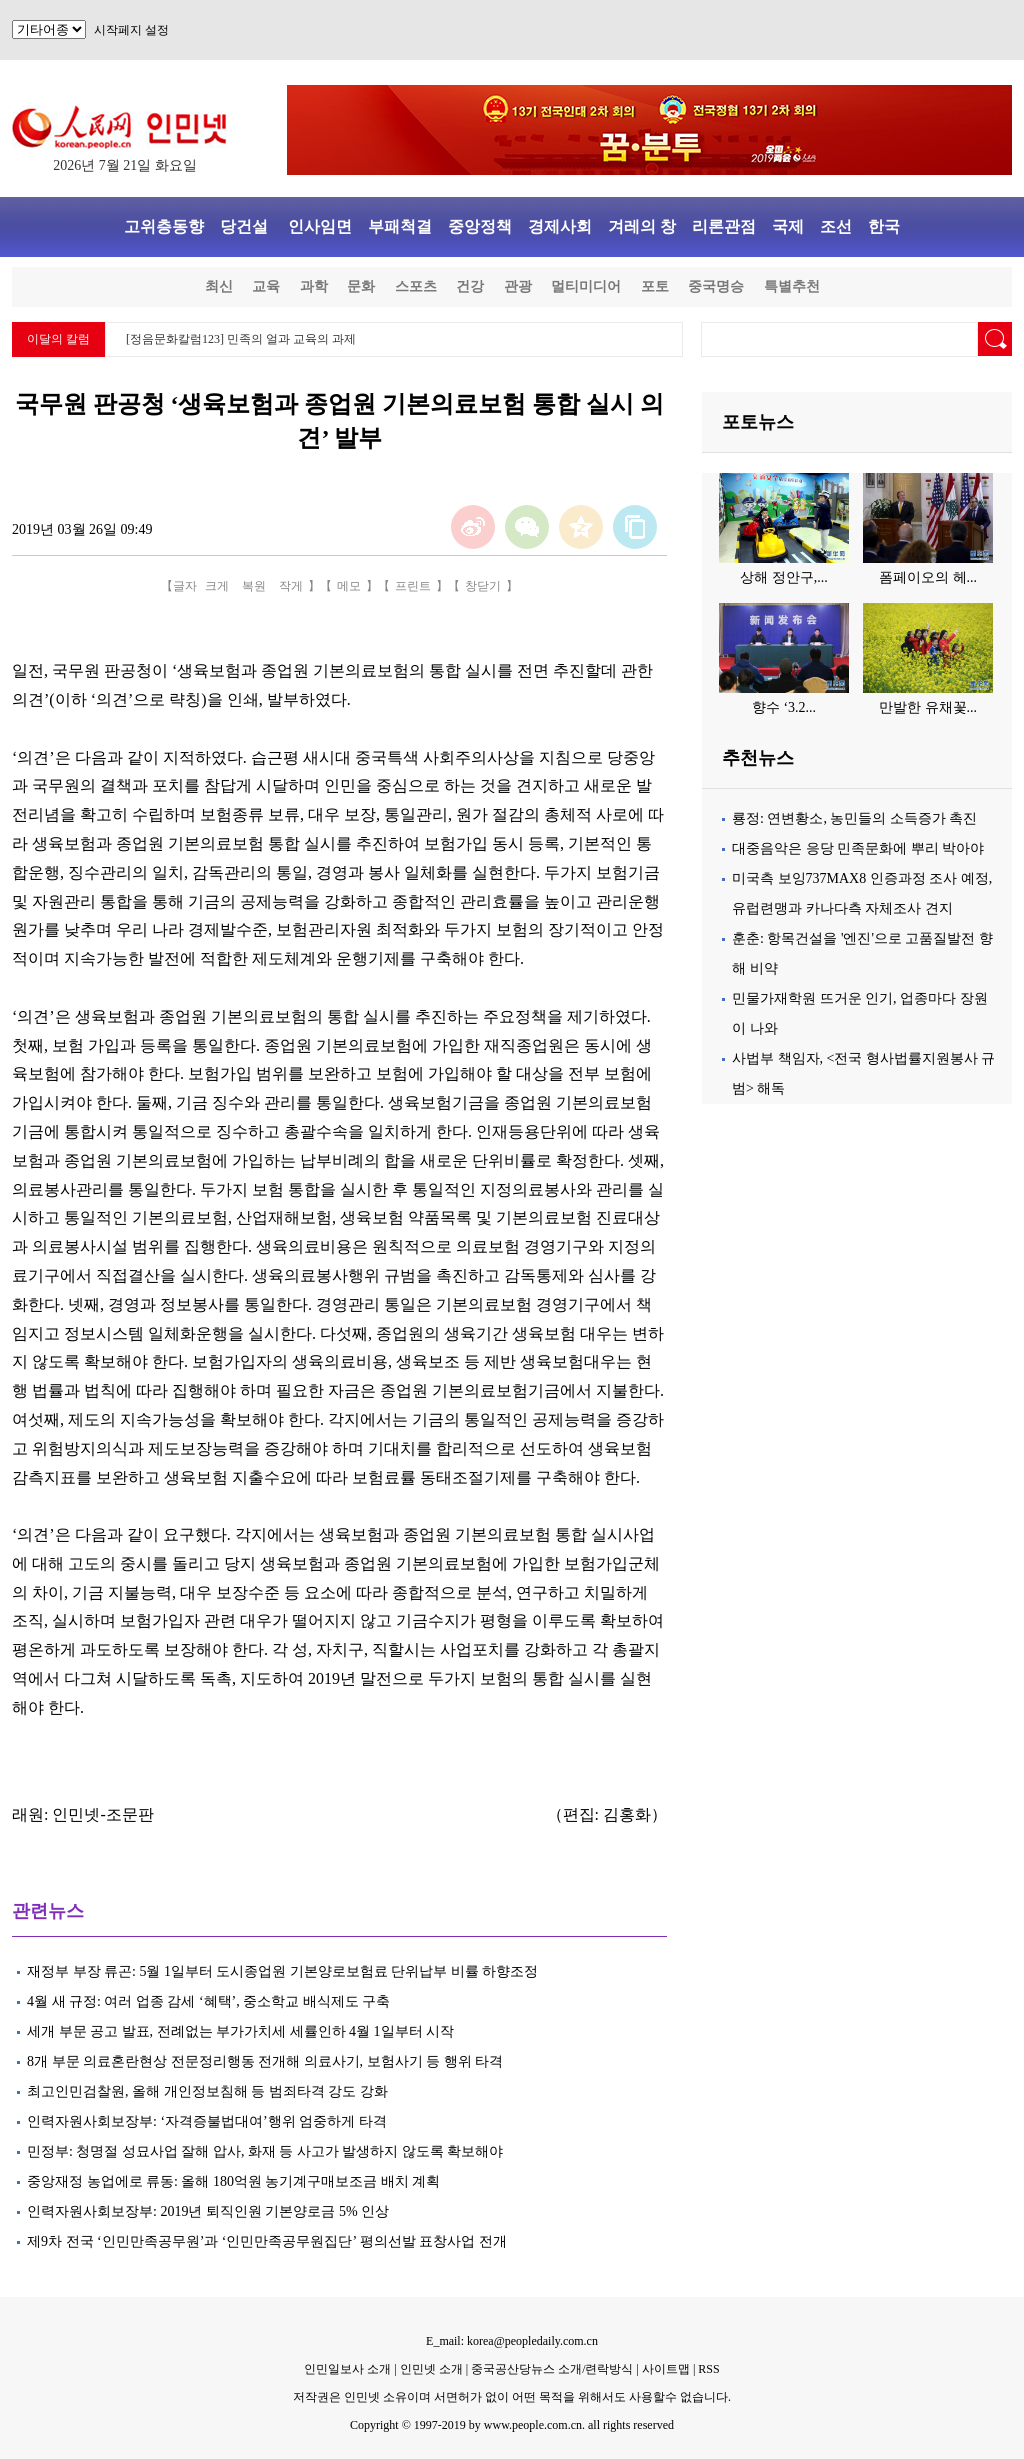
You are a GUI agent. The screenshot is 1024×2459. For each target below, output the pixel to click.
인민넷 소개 (430, 2369)
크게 (217, 586)
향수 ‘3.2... (784, 707)
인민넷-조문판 (102, 1814)
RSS (708, 2369)
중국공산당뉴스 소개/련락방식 (552, 2369)
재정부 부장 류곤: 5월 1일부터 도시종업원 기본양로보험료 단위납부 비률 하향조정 (282, 1971)
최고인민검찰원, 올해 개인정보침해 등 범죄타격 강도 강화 (207, 2091)
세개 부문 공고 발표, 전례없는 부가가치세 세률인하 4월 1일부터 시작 (240, 2031)
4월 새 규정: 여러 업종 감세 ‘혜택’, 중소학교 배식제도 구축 (208, 2001)
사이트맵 (666, 2369)
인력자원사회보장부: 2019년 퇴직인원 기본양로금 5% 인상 (208, 2211)
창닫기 (483, 586)
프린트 (413, 586)
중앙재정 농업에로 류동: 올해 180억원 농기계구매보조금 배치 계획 (233, 2181)
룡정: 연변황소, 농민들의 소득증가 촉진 (854, 818)
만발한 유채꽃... (928, 707)
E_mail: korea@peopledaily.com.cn (512, 2341)
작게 (291, 586)
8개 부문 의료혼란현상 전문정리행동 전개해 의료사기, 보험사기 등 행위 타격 (265, 2061)
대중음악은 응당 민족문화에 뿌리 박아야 (858, 848)
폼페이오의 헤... (928, 577)
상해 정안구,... (784, 577)
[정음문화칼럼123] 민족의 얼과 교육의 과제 (241, 339)
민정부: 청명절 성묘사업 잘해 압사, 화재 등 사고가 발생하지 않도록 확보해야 (265, 2151)
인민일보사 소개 (347, 2369)
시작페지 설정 (131, 30)
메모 (349, 586)
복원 (254, 586)
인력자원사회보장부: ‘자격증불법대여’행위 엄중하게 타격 (208, 2121)
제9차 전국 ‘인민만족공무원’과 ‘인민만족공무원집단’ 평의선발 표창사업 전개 (267, 2241)
